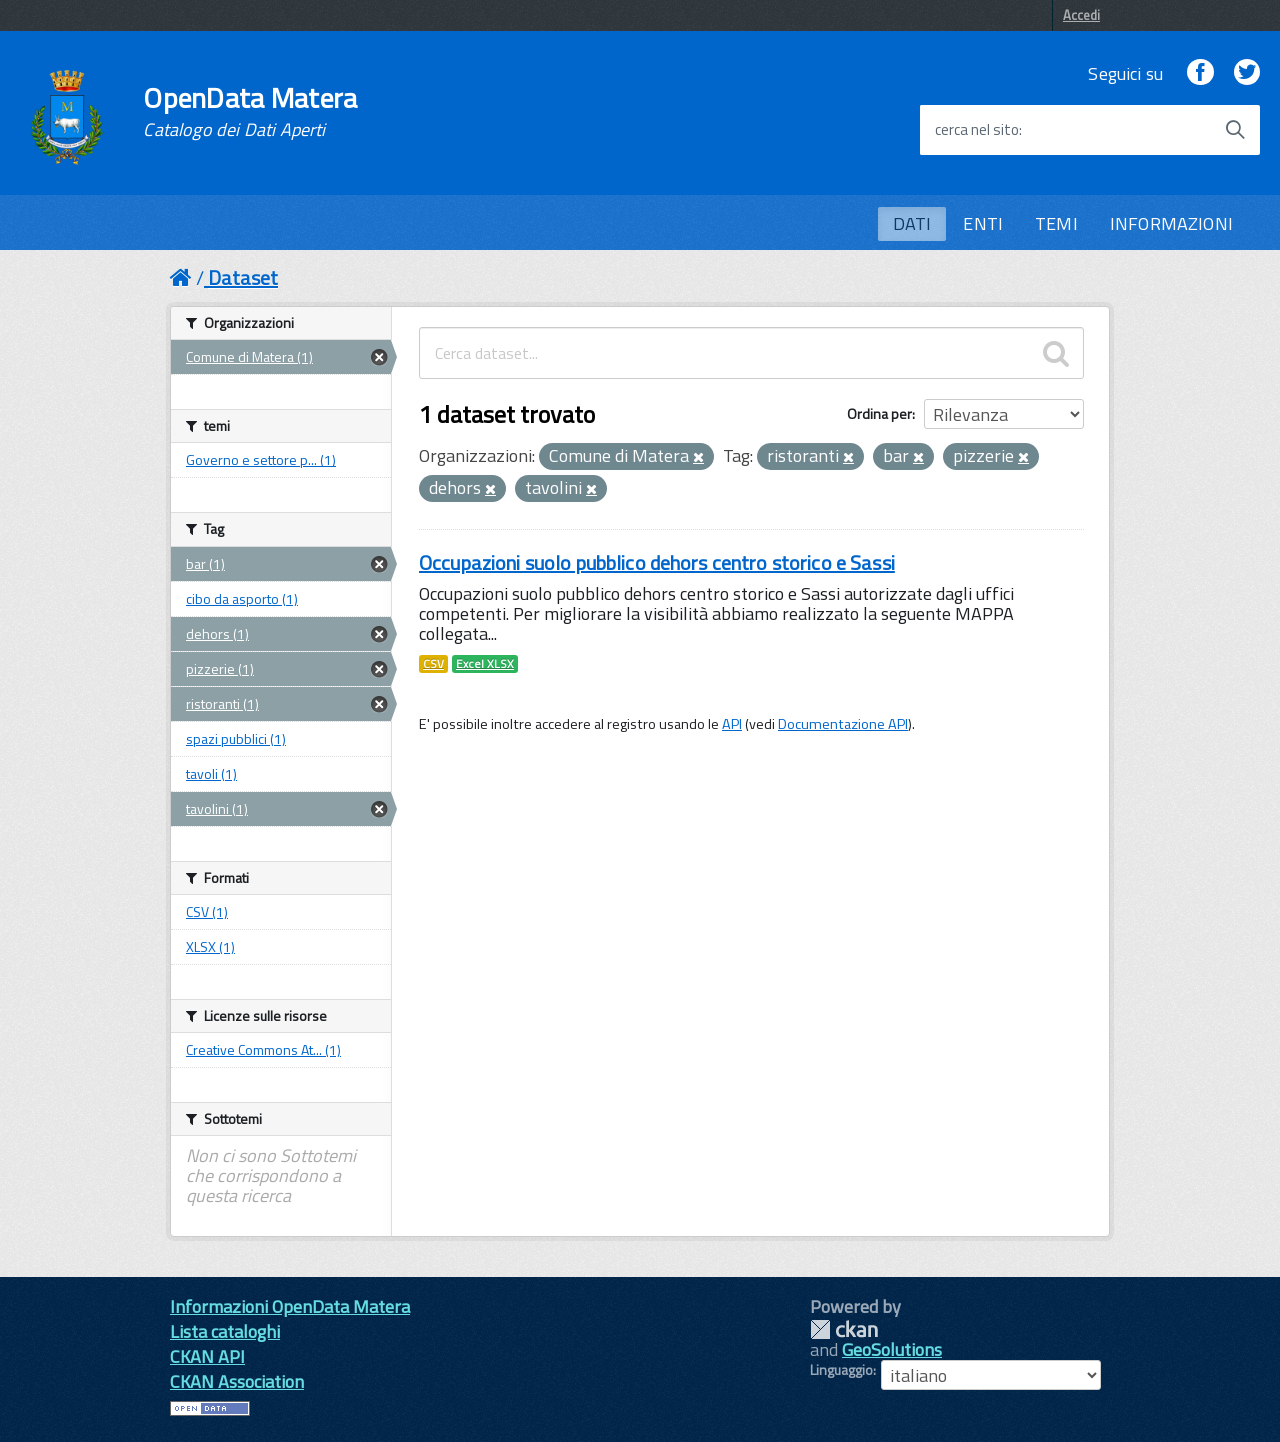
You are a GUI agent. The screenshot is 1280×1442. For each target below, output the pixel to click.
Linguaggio (841, 1370)
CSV (433, 664)
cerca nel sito (977, 130)
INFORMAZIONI (1171, 223)
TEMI (1056, 223)
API (732, 724)
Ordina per (879, 413)
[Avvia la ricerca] (1235, 130)
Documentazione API (843, 724)
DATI (912, 223)
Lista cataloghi (225, 1331)
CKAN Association (237, 1381)
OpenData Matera (250, 112)
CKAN (844, 1329)
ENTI (983, 223)
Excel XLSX (485, 664)
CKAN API (207, 1356)
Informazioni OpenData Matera (290, 1306)
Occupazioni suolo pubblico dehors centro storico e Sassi (657, 562)
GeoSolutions (892, 1349)
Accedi (1081, 15)
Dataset (243, 277)
